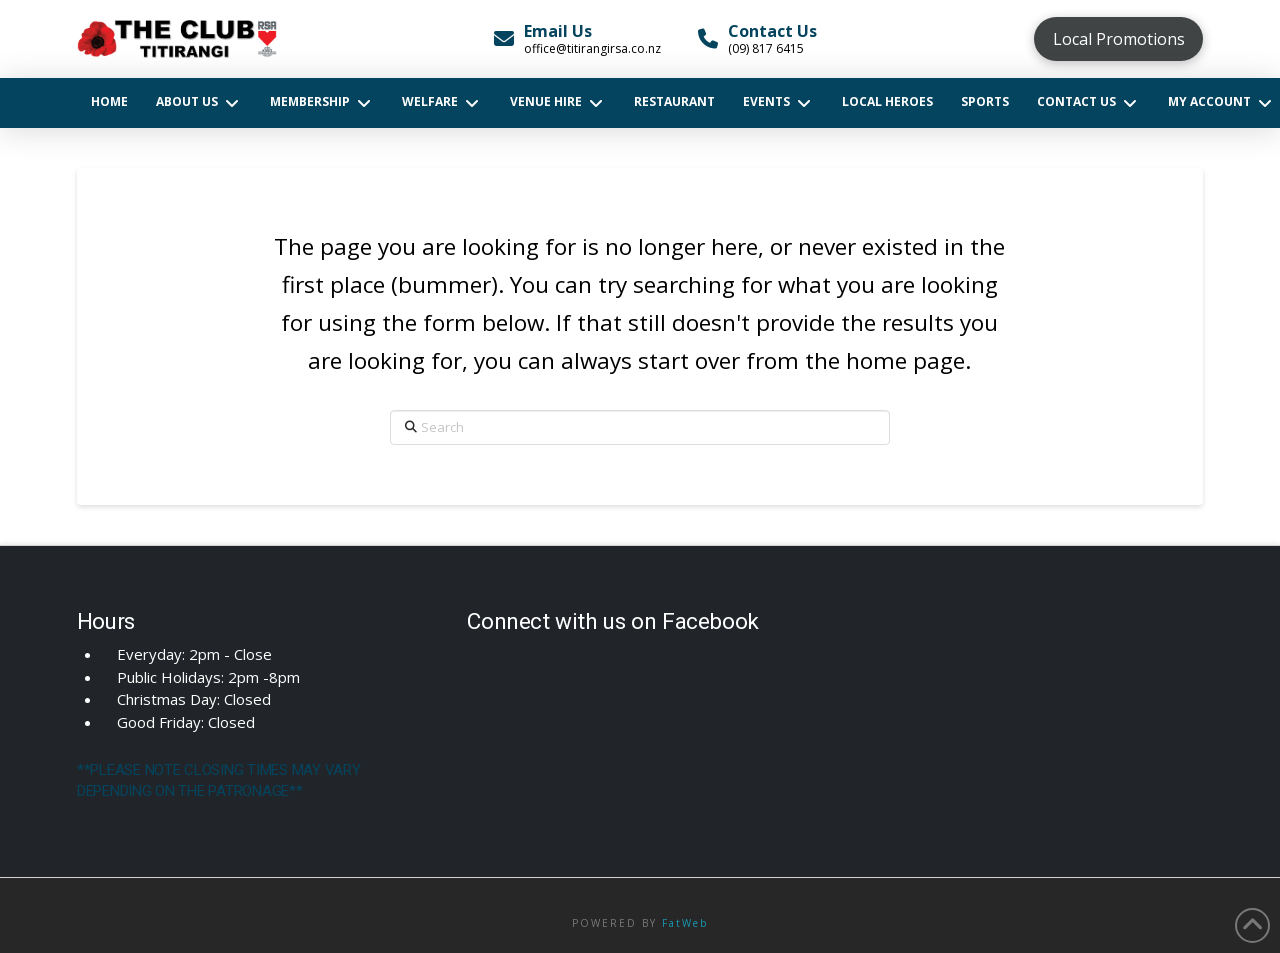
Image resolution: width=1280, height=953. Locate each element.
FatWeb (685, 923)
